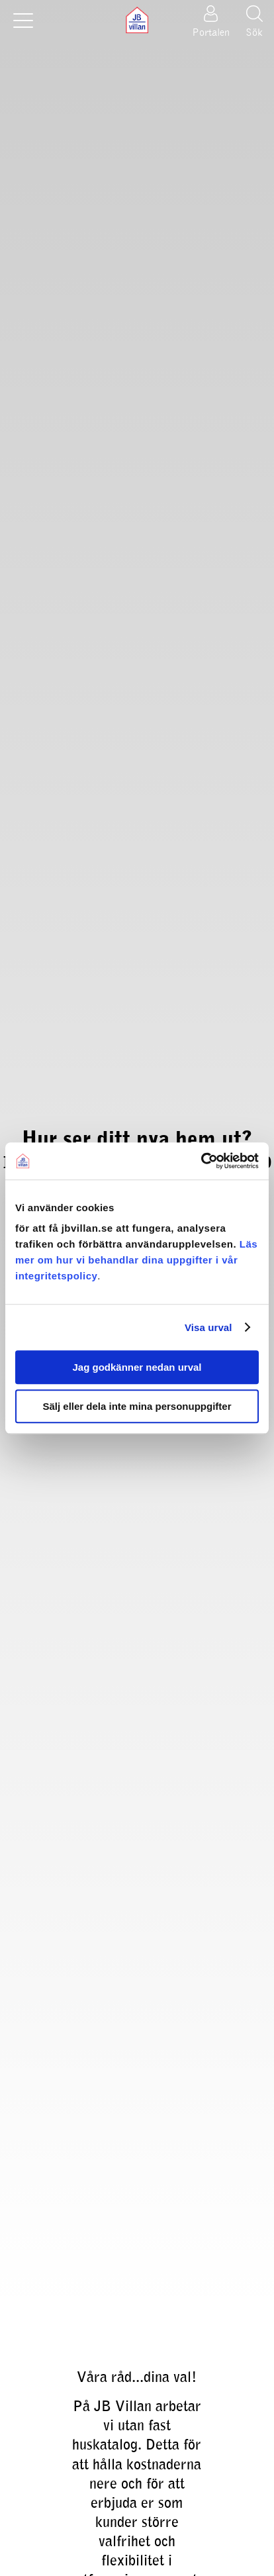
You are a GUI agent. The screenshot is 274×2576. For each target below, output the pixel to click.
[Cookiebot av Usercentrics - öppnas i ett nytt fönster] (201, 1160)
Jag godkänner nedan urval (136, 1367)
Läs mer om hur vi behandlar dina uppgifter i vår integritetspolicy (136, 1259)
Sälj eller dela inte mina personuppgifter (136, 1406)
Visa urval (208, 1327)
